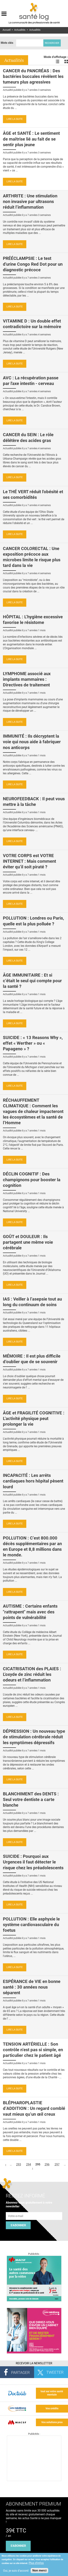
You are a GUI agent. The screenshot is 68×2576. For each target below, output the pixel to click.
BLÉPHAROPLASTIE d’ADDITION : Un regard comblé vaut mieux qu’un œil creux (34, 2108)
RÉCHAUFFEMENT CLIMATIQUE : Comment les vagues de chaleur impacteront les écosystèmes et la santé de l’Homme (33, 1111)
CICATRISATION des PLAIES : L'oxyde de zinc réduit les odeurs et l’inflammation (32, 1674)
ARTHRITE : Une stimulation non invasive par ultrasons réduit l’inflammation (30, 201)
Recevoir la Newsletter (34, 2363)
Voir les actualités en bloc (66, 61)
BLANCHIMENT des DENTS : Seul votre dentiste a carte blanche (31, 1799)
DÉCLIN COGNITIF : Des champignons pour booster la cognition (31, 1179)
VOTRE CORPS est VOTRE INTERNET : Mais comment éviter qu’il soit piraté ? (29, 861)
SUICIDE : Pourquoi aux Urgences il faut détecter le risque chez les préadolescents (33, 1862)
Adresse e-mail (16, 2210)
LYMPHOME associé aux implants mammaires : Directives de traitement (27, 679)
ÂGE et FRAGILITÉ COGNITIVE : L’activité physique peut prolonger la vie (33, 1418)
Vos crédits (52, 2408)
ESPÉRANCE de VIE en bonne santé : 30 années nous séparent (31, 1987)
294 (28, 2164)
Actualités (19, 29)
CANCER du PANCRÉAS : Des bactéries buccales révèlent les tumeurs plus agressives (33, 76)
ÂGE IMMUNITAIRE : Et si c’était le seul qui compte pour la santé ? (32, 981)
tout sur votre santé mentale (52, 2393)
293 (18, 2164)
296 (47, 2164)
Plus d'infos (36, 2563)
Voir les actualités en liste (57, 61)
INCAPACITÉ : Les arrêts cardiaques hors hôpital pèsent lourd (33, 1481)
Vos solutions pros (52, 2422)
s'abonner (18, 2545)
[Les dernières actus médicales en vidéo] (34, 2480)
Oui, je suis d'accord (15, 2570)
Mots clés (7, 42)
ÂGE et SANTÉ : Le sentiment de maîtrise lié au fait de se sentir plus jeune (31, 139)
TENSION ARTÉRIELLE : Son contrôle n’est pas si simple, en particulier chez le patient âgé (33, 2050)
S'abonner (18, 2225)
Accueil (7, 29)
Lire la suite (15, 119)
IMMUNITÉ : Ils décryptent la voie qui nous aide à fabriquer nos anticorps (32, 742)
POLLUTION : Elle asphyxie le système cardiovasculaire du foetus (31, 1924)
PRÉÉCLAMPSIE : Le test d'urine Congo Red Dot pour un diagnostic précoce (33, 264)
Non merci (39, 2570)
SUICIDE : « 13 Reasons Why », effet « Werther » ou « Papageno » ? (33, 1043)
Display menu (4, 13)
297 (57, 2164)
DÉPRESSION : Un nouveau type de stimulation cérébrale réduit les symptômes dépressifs (34, 1737)
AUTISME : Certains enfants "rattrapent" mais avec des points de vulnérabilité (30, 1612)
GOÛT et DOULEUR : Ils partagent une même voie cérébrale (28, 1242)
